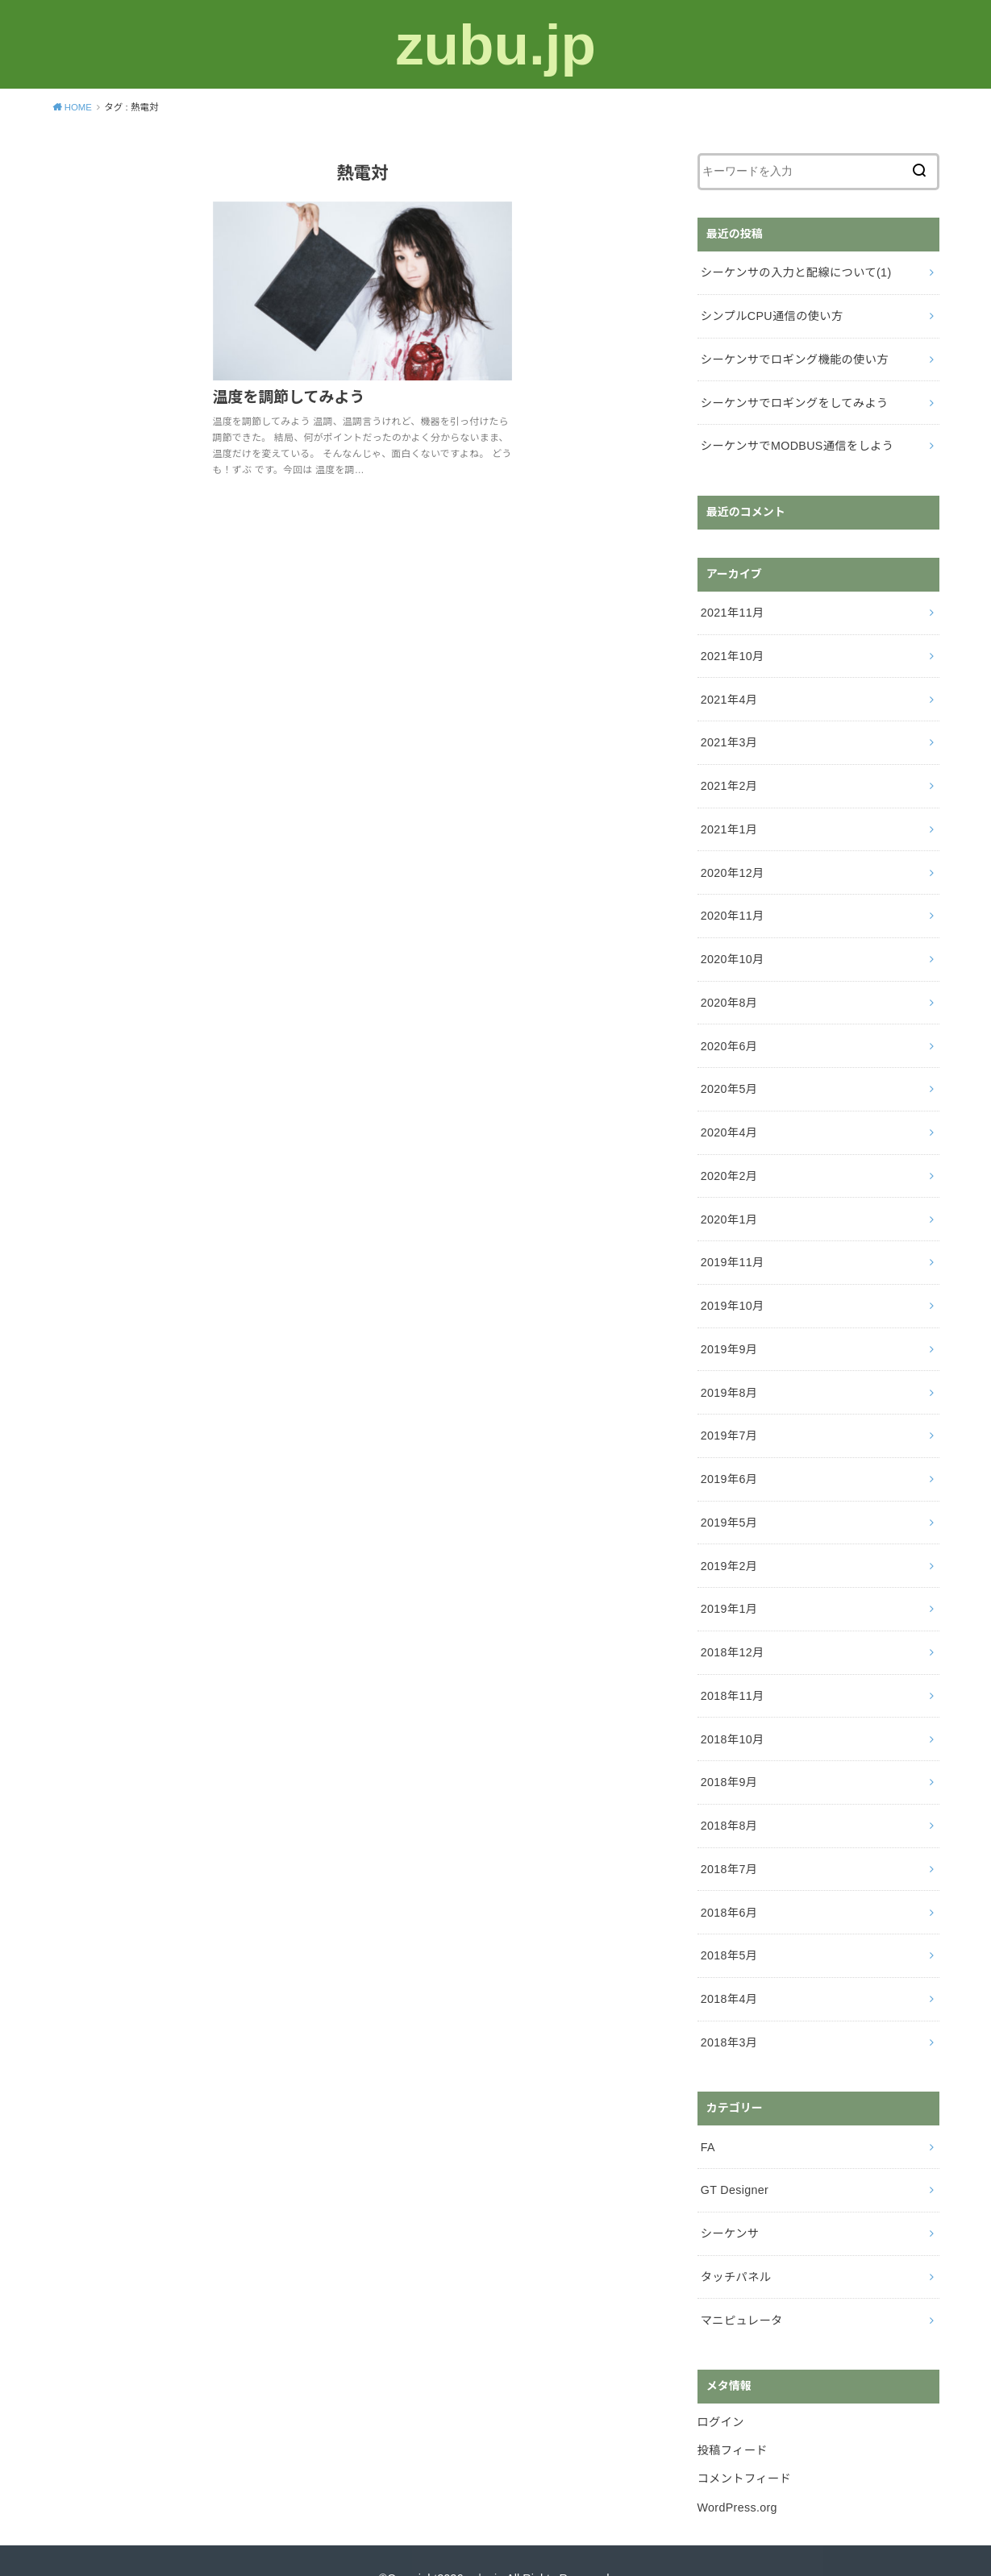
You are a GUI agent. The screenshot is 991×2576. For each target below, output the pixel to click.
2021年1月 (728, 820)
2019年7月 (728, 1417)
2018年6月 (728, 1885)
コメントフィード (743, 2443)
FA (708, 2116)
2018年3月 (728, 2012)
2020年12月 (732, 863)
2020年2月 (728, 1161)
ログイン (720, 2387)
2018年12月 (732, 1629)
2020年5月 (728, 1076)
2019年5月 (728, 1501)
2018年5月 (728, 1927)
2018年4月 (728, 1969)
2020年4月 (728, 1118)
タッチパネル (735, 2243)
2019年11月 (732, 1246)
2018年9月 (728, 1757)
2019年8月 (728, 1374)
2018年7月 (728, 1842)
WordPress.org (737, 2470)
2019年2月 (728, 1544)
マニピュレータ (741, 2286)
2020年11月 (732, 906)
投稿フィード (732, 2415)
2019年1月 (728, 1587)
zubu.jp (495, 43)
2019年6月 (728, 1458)
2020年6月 (728, 1033)
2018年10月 (732, 1714)
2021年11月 (732, 607)
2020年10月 (732, 948)
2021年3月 (728, 735)
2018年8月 (728, 1799)
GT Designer (734, 2159)
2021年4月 (728, 693)
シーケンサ (729, 2201)
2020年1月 (728, 1204)
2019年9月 (728, 1331)
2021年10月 (732, 650)
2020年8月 (728, 990)
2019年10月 (732, 1288)
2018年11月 (732, 1671)
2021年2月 (728, 777)
